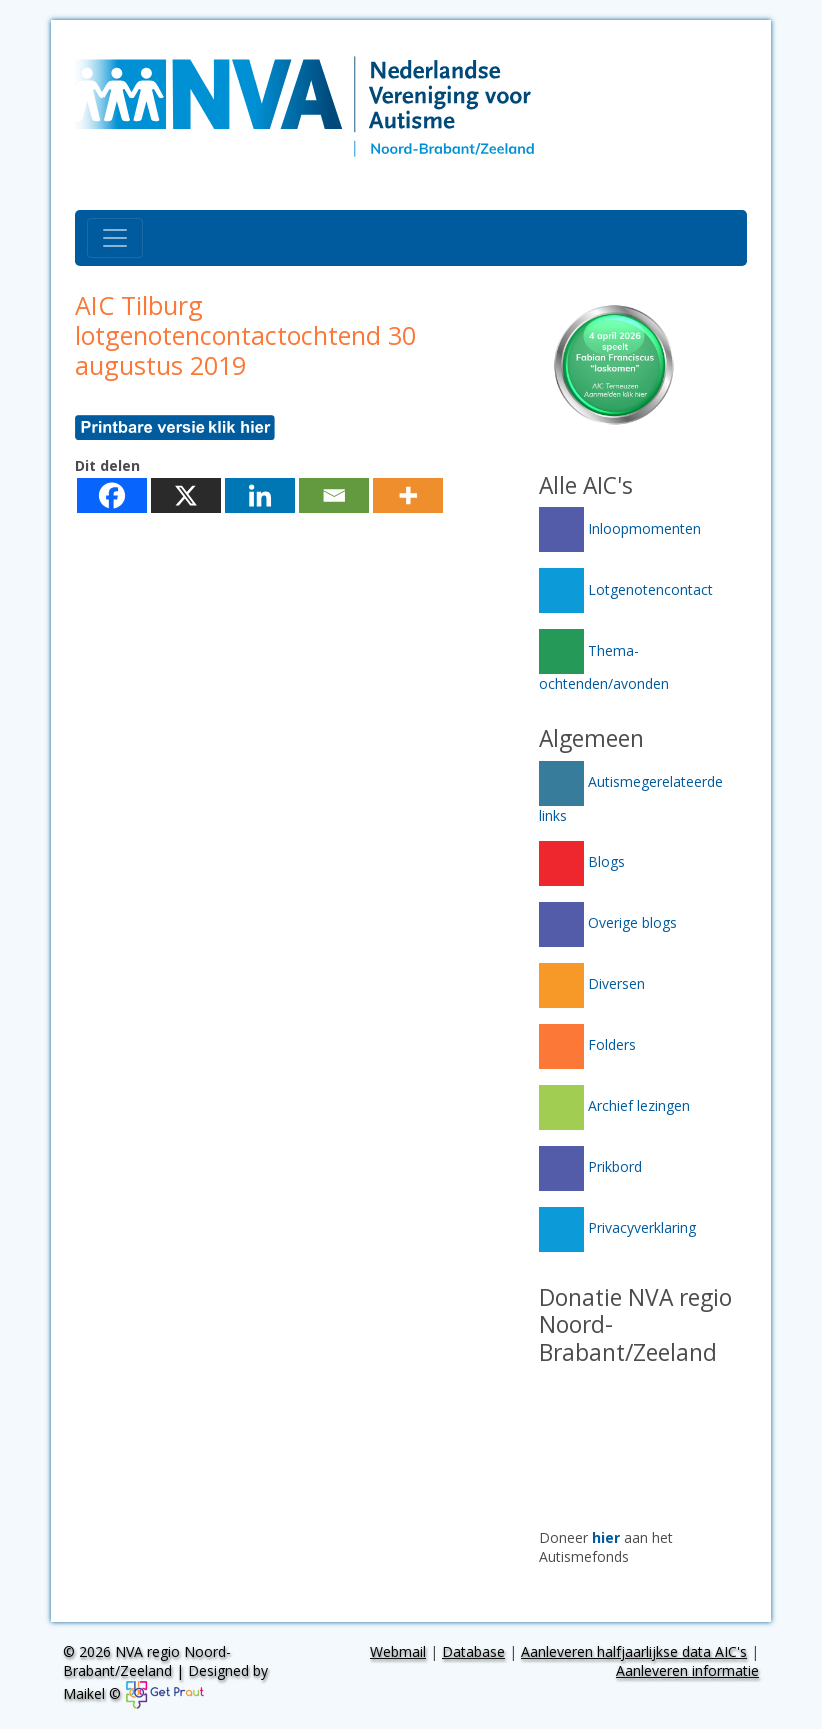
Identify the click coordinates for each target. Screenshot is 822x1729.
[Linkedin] (260, 495)
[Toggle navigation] (115, 238)
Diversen (592, 983)
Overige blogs (608, 922)
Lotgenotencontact (626, 589)
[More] (408, 495)
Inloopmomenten (620, 528)
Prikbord (590, 1166)
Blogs (582, 861)
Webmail (398, 1651)
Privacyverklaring (617, 1227)
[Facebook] (112, 495)
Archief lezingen (614, 1105)
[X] (186, 495)
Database (473, 1651)
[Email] (334, 495)
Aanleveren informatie (687, 1670)
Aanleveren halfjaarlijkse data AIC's (634, 1651)
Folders (587, 1044)
